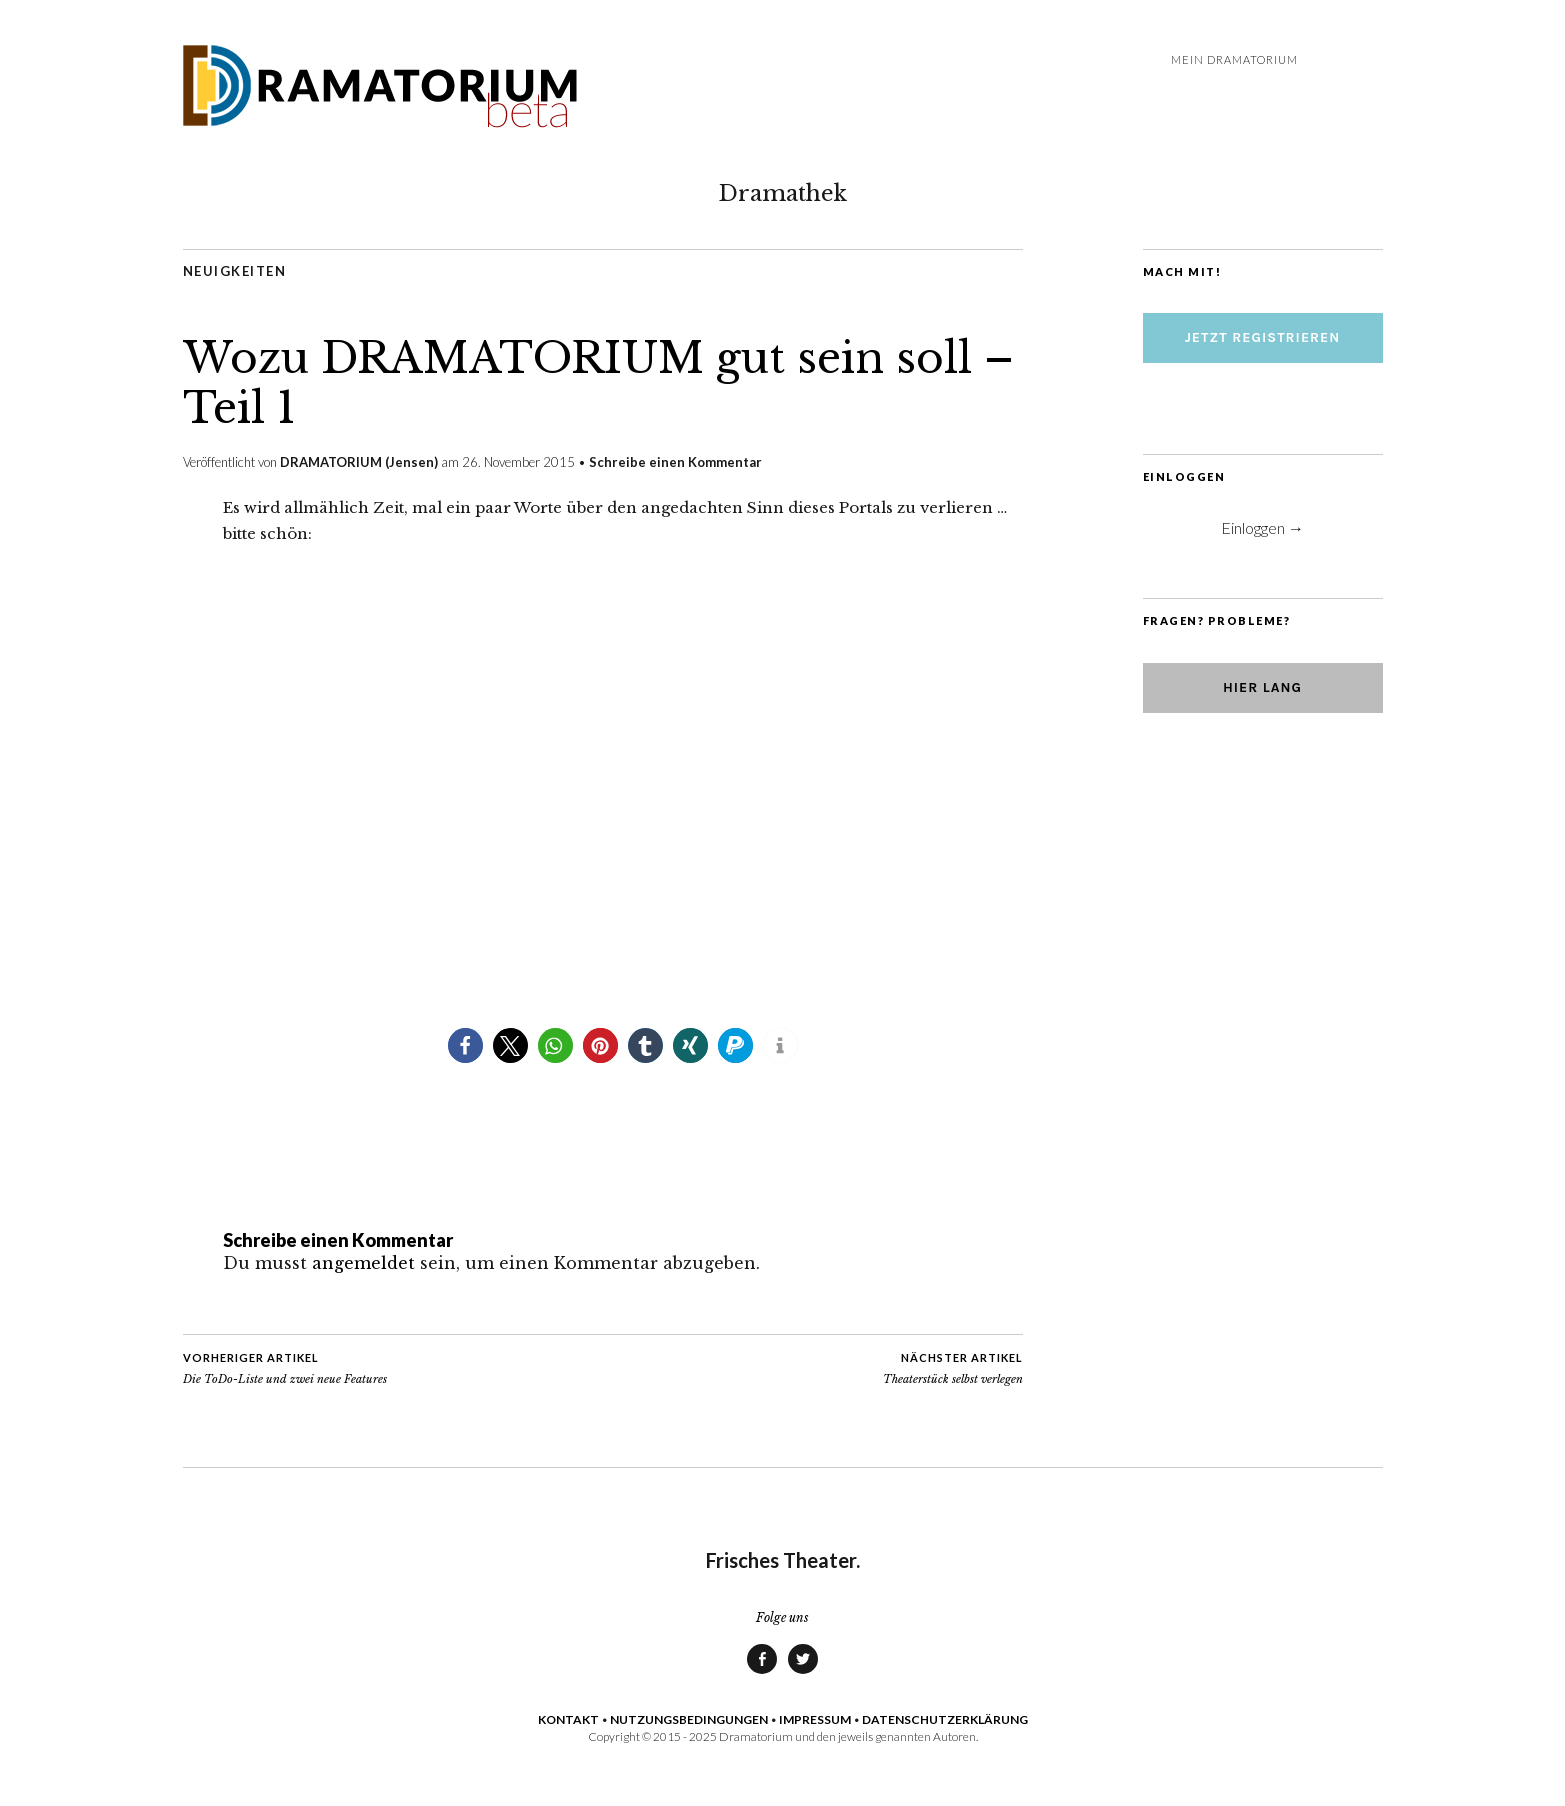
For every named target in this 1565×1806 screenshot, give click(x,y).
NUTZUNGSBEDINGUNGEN (689, 1719)
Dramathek (783, 193)
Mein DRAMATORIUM (1234, 59)
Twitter (803, 1673)
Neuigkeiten (235, 271)
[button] (465, 1045)
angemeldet (363, 1263)
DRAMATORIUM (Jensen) (359, 462)
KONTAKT (568, 1719)
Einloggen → (1262, 527)
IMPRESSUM (815, 1719)
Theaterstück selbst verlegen (953, 1368)
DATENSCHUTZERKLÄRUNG (945, 1719)
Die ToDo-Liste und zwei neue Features (285, 1368)
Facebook (762, 1673)
